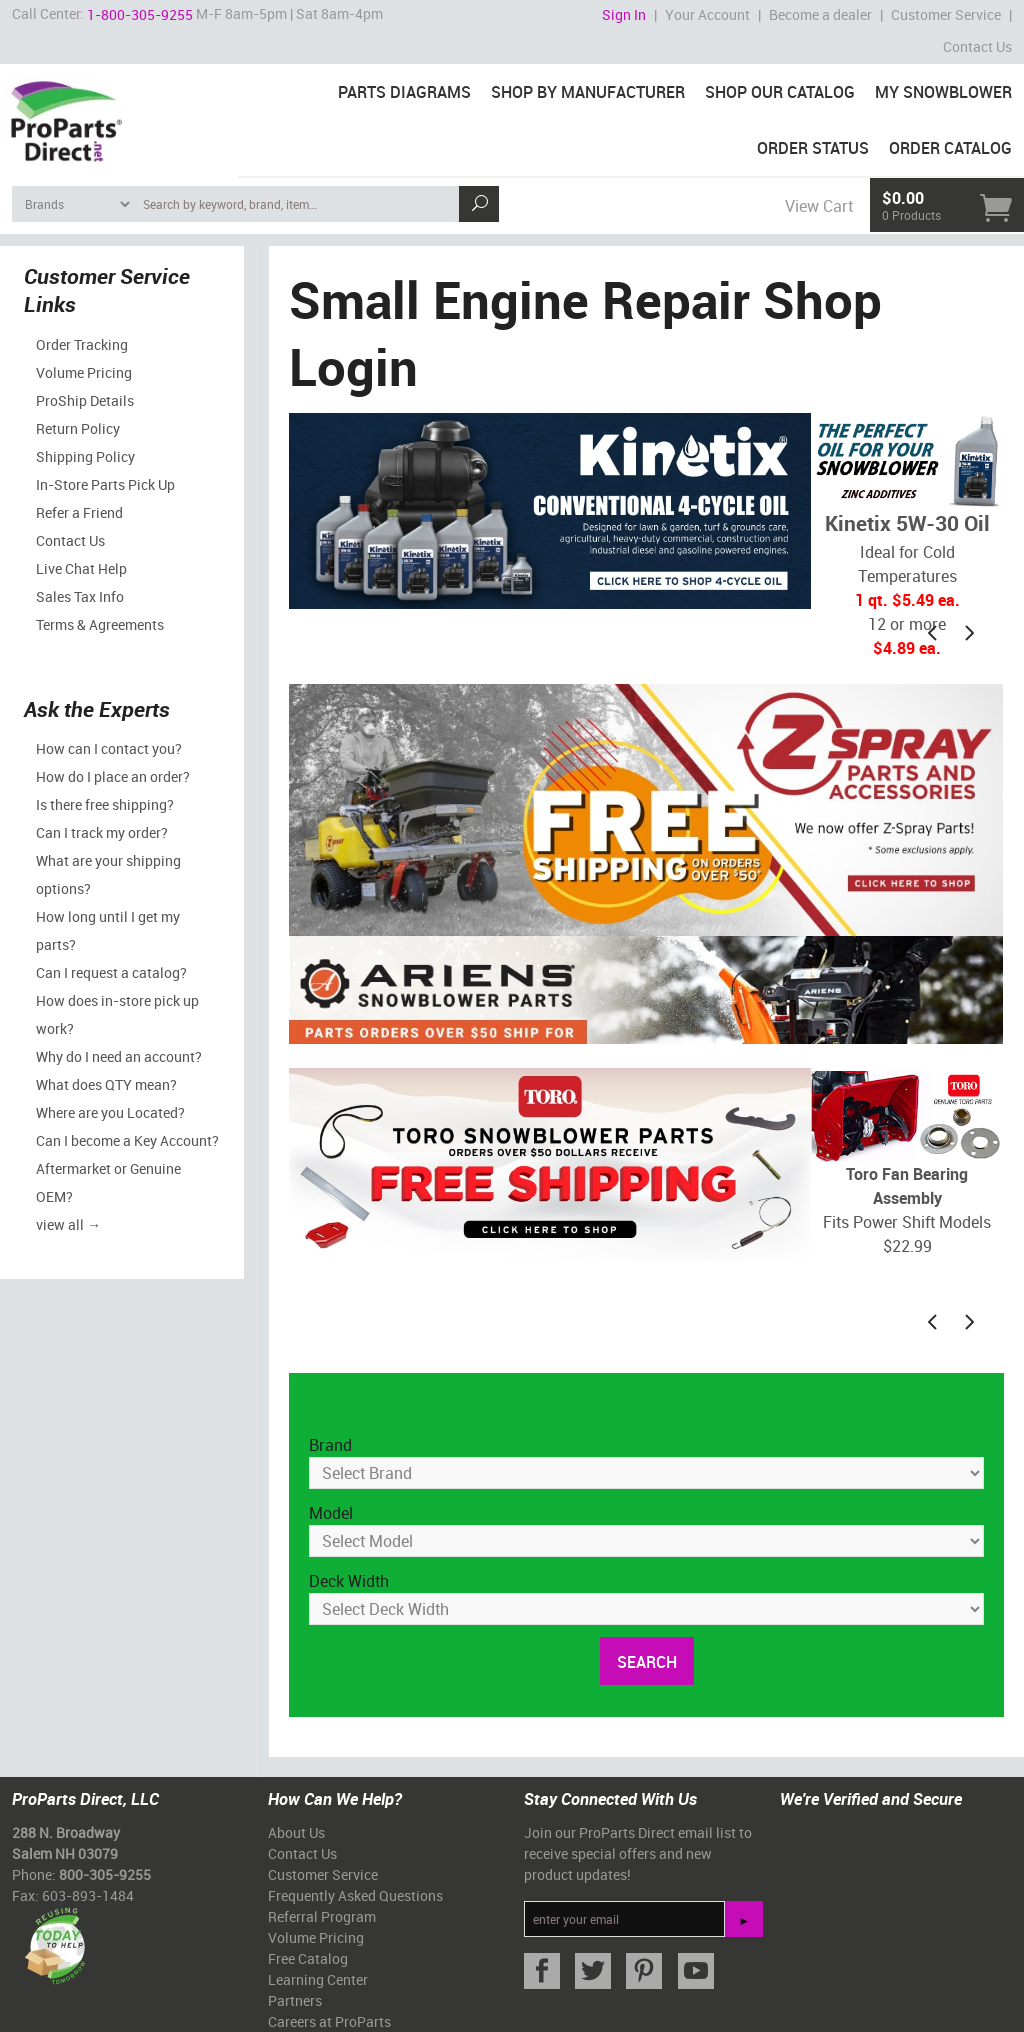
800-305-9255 (105, 1874)
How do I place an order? (113, 776)
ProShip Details (85, 400)
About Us (296, 1832)
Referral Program (322, 1916)
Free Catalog (308, 1958)
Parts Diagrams (404, 92)
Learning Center (318, 1979)
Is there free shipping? (105, 804)
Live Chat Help (81, 568)
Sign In (624, 14)
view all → (68, 1224)
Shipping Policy (85, 456)
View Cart (819, 206)
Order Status (813, 148)
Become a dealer (820, 14)
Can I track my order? (102, 832)
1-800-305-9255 (140, 14)
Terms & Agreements (100, 624)
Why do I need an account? (119, 1056)
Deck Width (349, 1581)
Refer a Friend (79, 512)
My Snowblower (943, 92)
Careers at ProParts (329, 2021)
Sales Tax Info (80, 596)
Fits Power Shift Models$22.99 (907, 1164)
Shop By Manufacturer (588, 92)
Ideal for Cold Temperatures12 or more (907, 536)
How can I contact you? (109, 748)
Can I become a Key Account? (127, 1140)
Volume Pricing (84, 372)
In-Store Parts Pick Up (105, 484)
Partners (295, 2000)
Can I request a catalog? (111, 972)
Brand (330, 1445)
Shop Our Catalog (780, 92)
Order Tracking (82, 344)
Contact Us (977, 46)
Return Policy (78, 428)
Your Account (707, 14)
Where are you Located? (110, 1112)
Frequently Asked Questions (355, 1895)
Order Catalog (950, 148)
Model (331, 1513)
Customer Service (946, 14)
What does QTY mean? (106, 1084)
